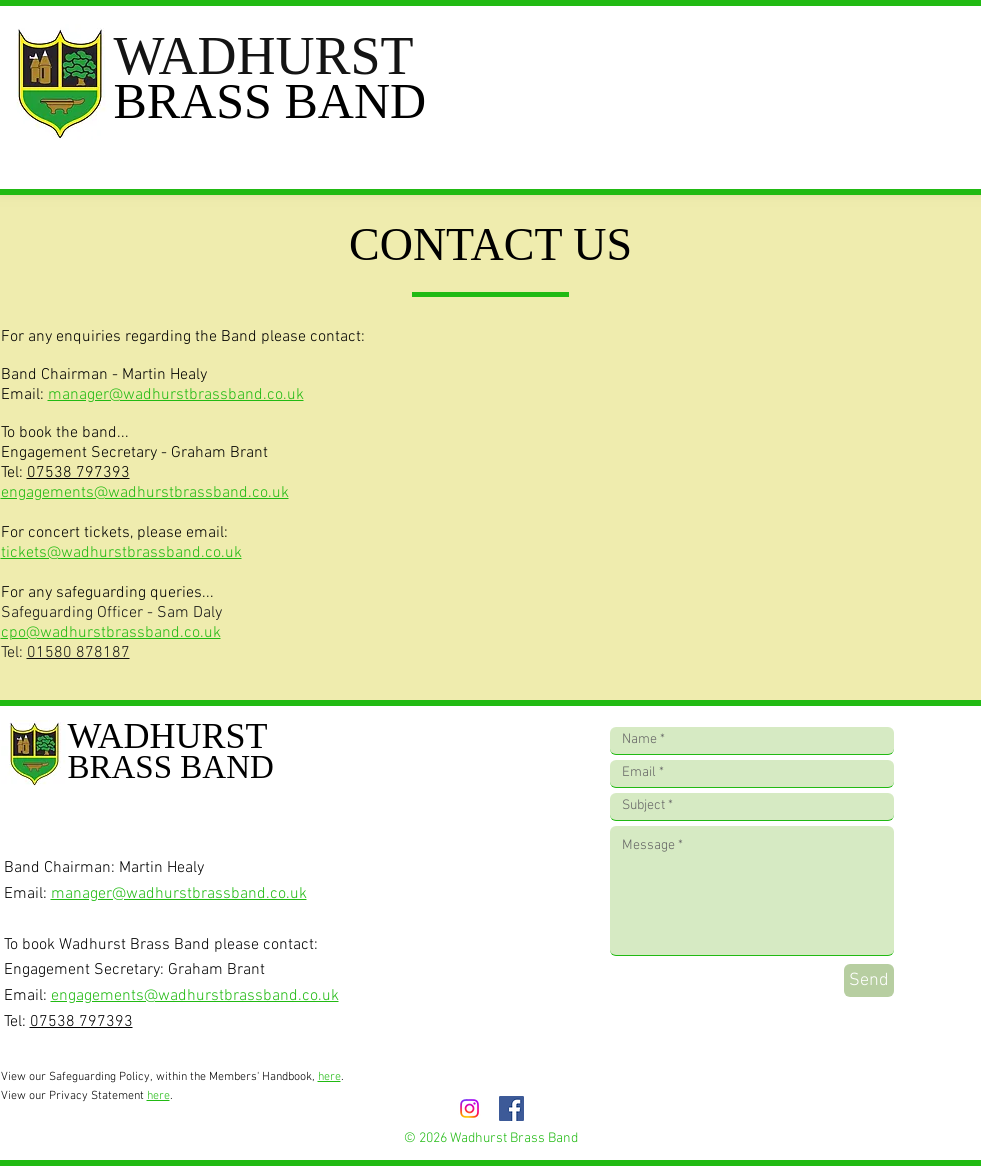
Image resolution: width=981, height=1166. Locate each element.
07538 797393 (78, 473)
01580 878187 (78, 653)
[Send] (869, 980)
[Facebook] (511, 1108)
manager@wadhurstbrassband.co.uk (176, 395)
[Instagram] (469, 1108)
